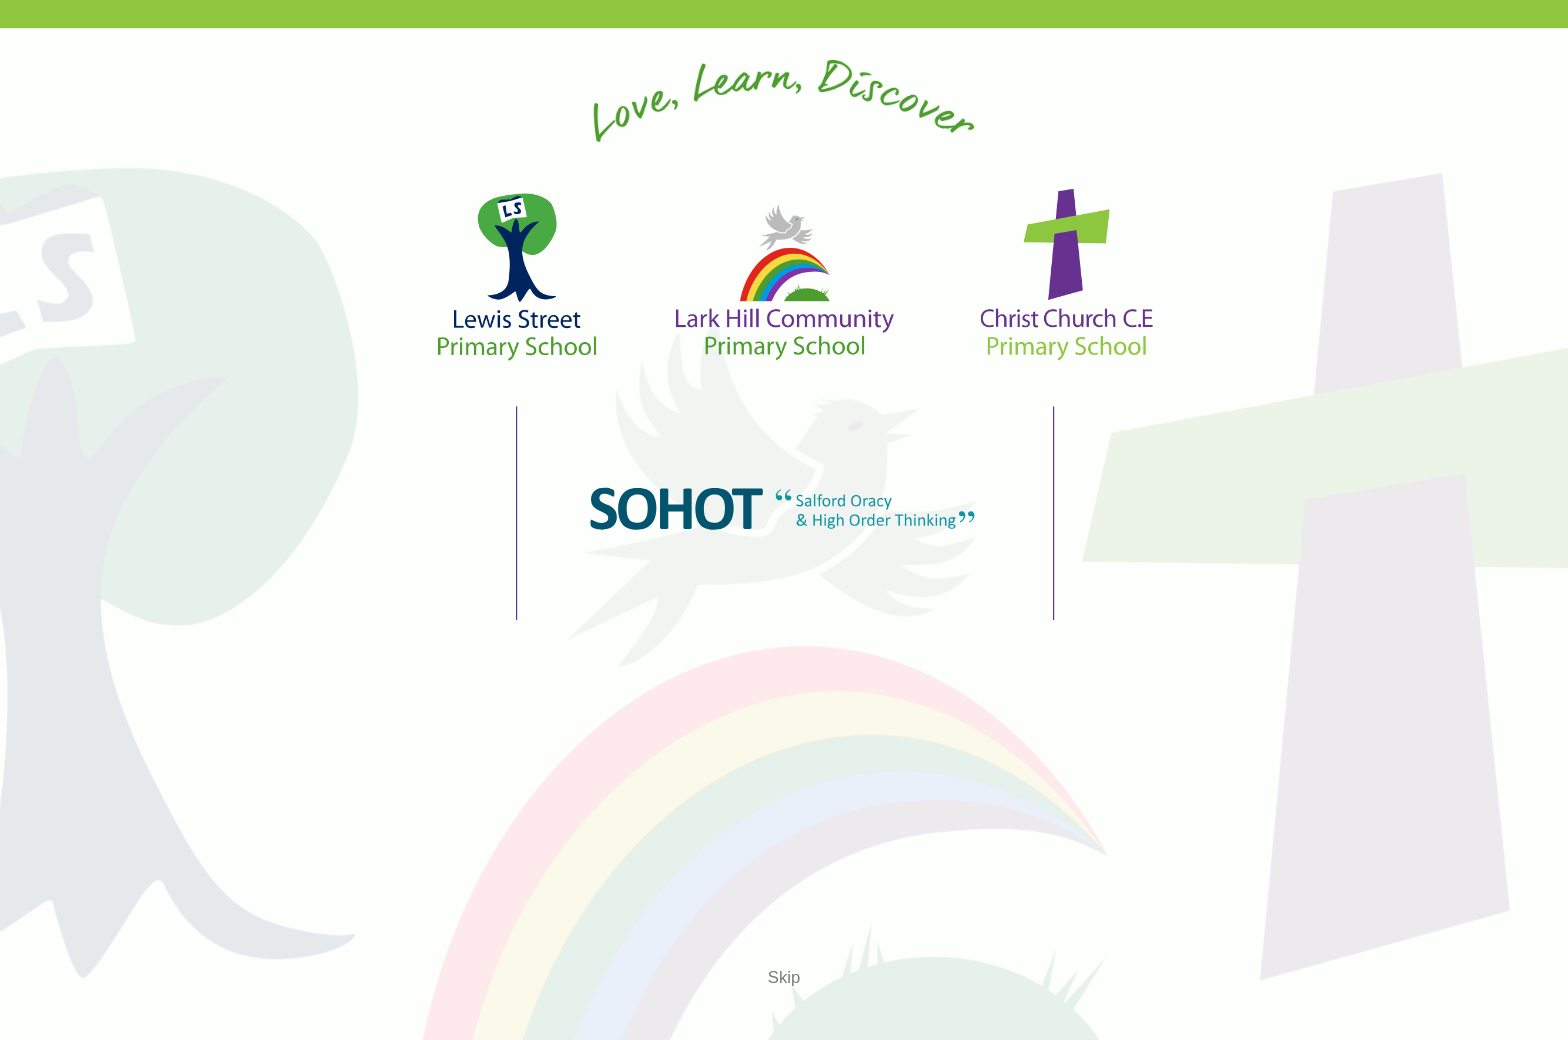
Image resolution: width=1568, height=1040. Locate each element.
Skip (784, 977)
